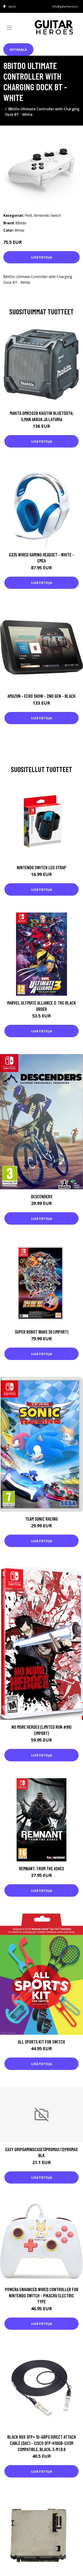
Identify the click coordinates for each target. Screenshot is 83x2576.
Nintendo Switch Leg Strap (41, 867)
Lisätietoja (41, 257)
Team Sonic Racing (41, 1519)
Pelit (28, 215)
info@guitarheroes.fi (65, 6)
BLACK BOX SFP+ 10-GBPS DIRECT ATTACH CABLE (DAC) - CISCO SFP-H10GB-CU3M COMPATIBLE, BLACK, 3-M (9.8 (41, 2443)
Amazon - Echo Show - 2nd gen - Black (41, 696)
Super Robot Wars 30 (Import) (41, 1331)
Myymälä (18, 49)
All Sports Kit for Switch (41, 2041)
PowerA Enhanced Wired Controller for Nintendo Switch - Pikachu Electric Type (41, 2295)
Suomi (12, 6)
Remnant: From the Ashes (41, 1868)
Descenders (41, 1196)
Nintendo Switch (47, 215)
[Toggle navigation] (9, 28)
